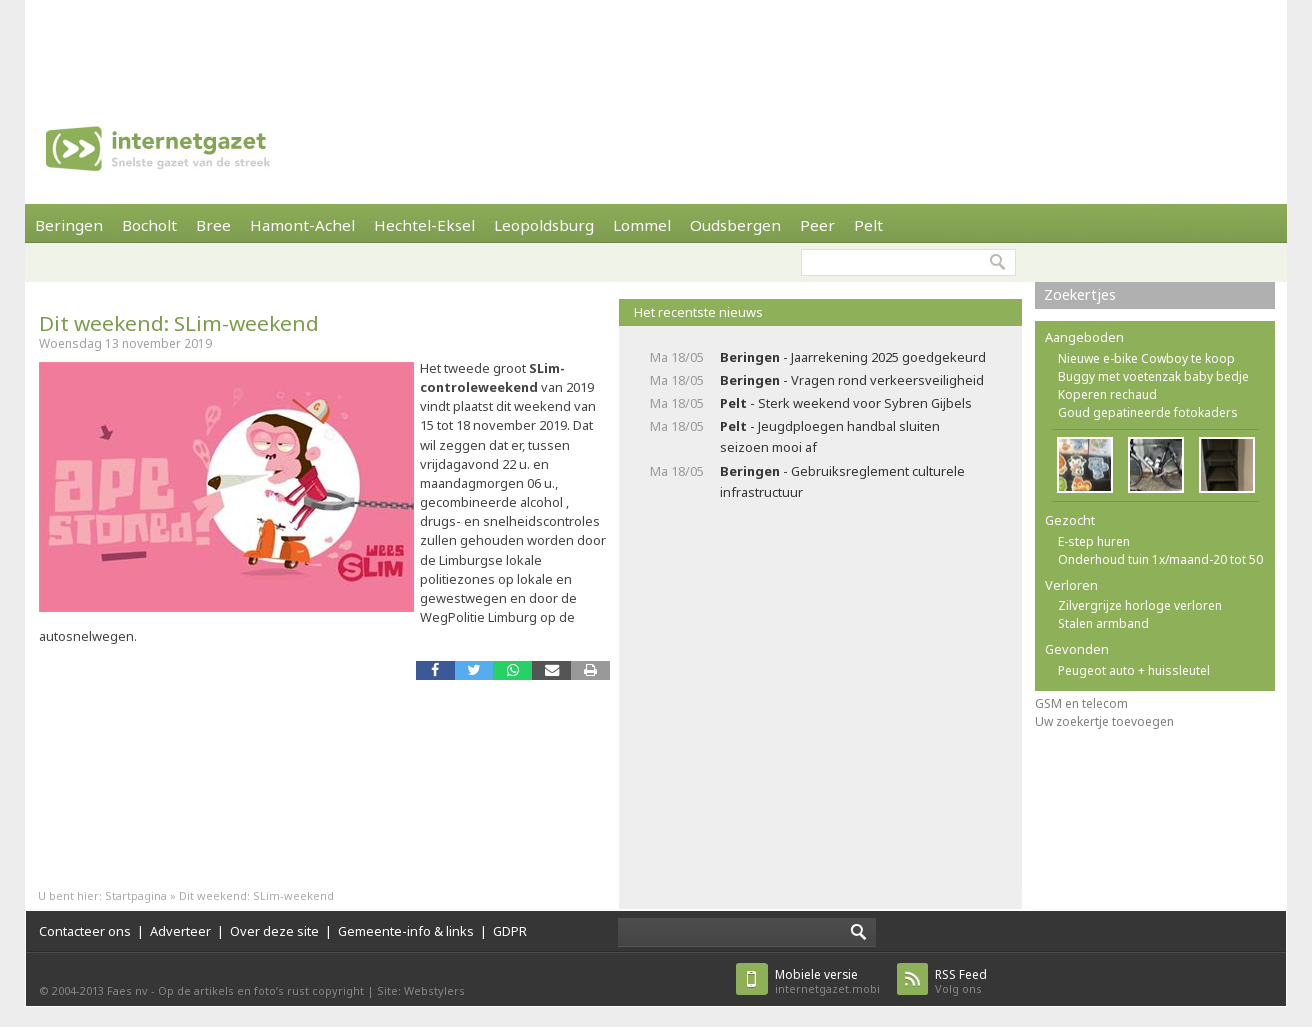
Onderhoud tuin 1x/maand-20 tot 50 (1160, 559)
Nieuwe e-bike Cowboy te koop (1146, 358)
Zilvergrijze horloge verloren (1140, 605)
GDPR (510, 931)
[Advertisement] (656, 45)
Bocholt (149, 225)
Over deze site (274, 931)
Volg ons (961, 981)
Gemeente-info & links (406, 931)
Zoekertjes (1080, 294)
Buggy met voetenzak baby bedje (1153, 376)
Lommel (642, 225)
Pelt (868, 225)
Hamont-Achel (302, 225)
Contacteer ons (85, 931)
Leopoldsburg (544, 225)
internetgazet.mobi (827, 981)
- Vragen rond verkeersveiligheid (852, 380)
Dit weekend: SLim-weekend (179, 323)
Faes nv (127, 990)
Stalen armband (1103, 623)
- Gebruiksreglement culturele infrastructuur (842, 481)
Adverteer (180, 931)
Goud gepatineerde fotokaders (1148, 412)
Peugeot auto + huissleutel (1134, 670)
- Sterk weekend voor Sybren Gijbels (846, 403)
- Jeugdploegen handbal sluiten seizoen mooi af (830, 436)
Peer (817, 225)
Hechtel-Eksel (424, 225)
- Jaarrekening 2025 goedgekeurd (853, 357)
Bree (213, 225)
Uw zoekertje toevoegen (1104, 721)
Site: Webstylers (421, 990)
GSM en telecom (1081, 703)
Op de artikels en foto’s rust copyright (261, 990)
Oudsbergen (735, 225)
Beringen (69, 225)
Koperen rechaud (1107, 394)
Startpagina (136, 895)
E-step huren (1094, 541)
